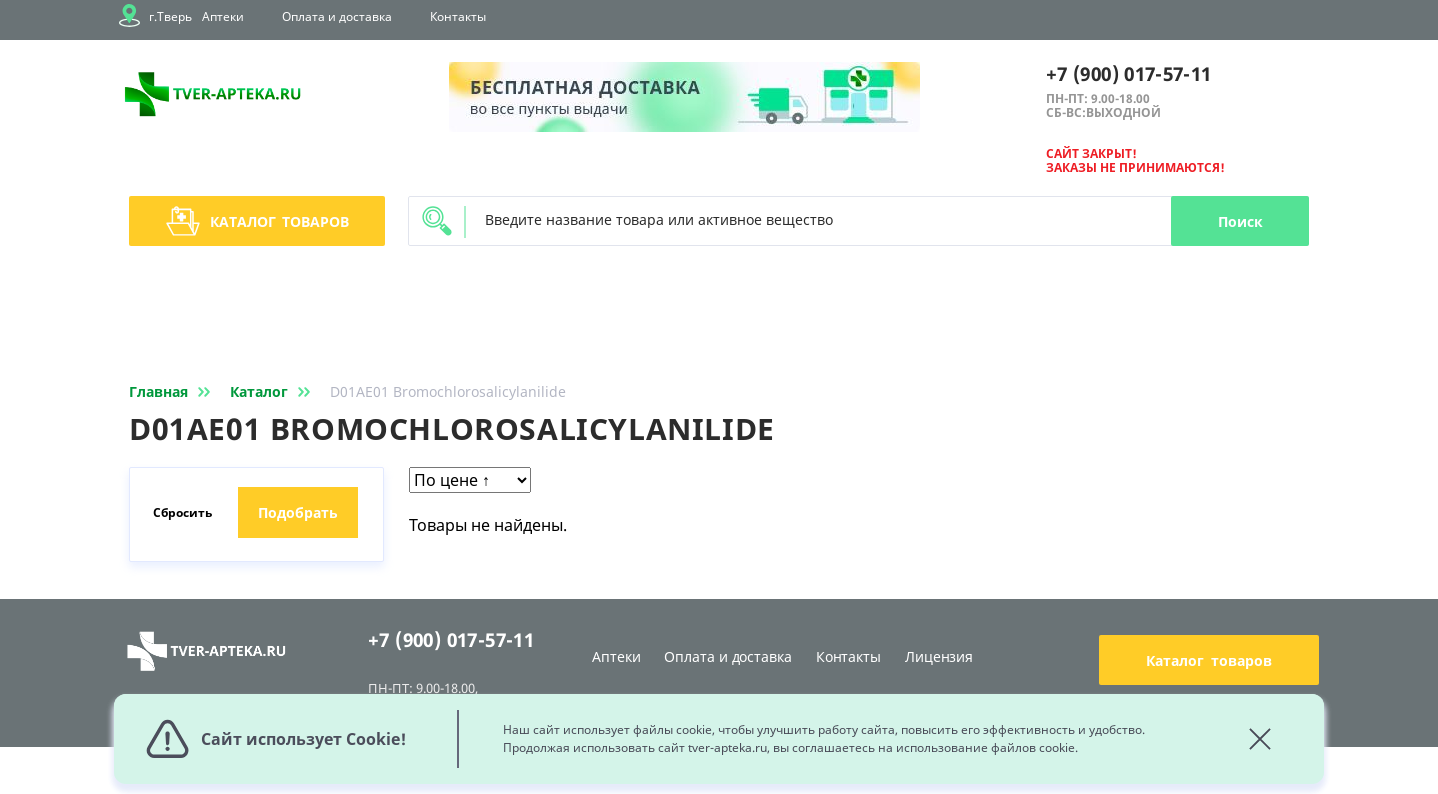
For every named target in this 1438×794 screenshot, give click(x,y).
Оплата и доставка (337, 16)
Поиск (1240, 221)
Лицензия (939, 656)
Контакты (458, 16)
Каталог (257, 221)
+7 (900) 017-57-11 (1128, 74)
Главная (173, 391)
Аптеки (223, 16)
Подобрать (298, 512)
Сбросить (182, 512)
